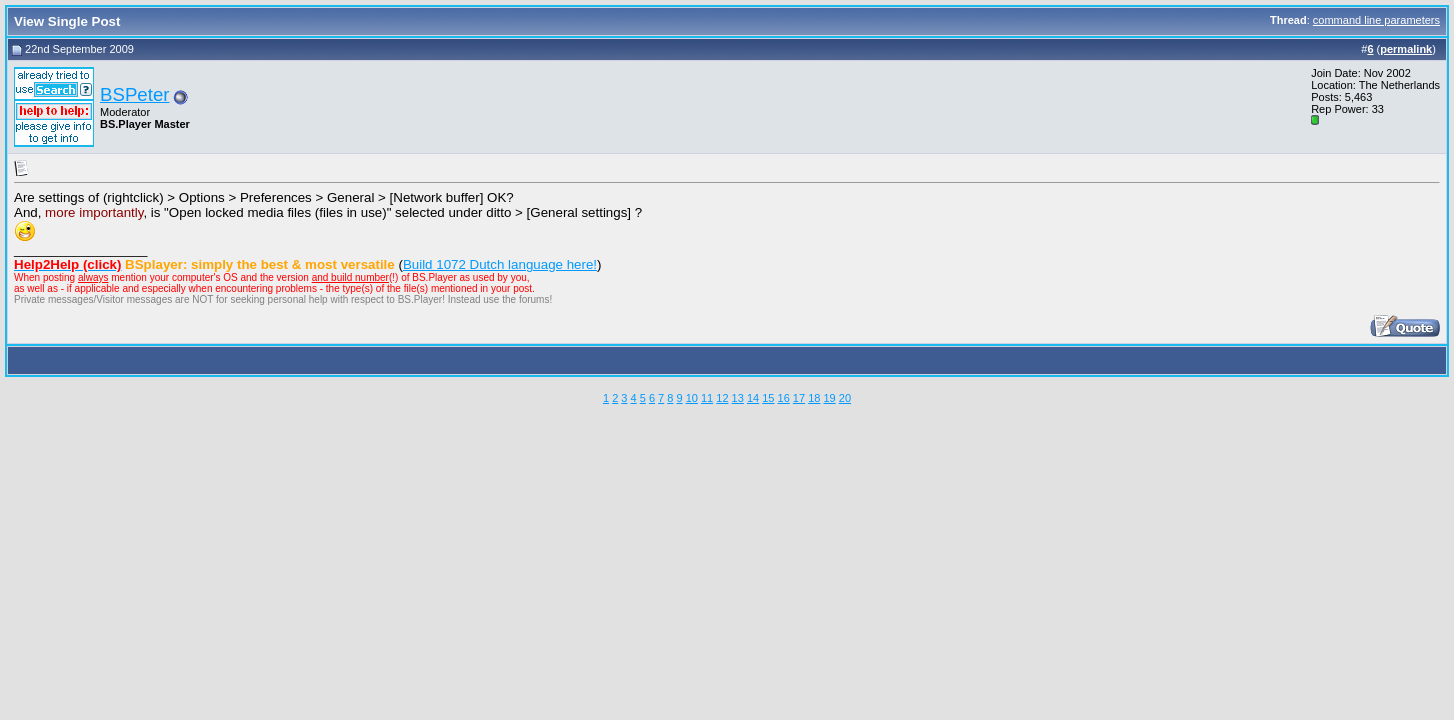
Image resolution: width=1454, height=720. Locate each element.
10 (692, 398)
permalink (1406, 49)
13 (738, 398)
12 (722, 398)
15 (768, 398)
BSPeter (134, 94)
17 (799, 398)
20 (845, 398)
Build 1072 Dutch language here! (500, 264)
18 (814, 398)
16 (784, 398)
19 (829, 398)
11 (707, 398)
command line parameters (1376, 20)
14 (753, 398)
